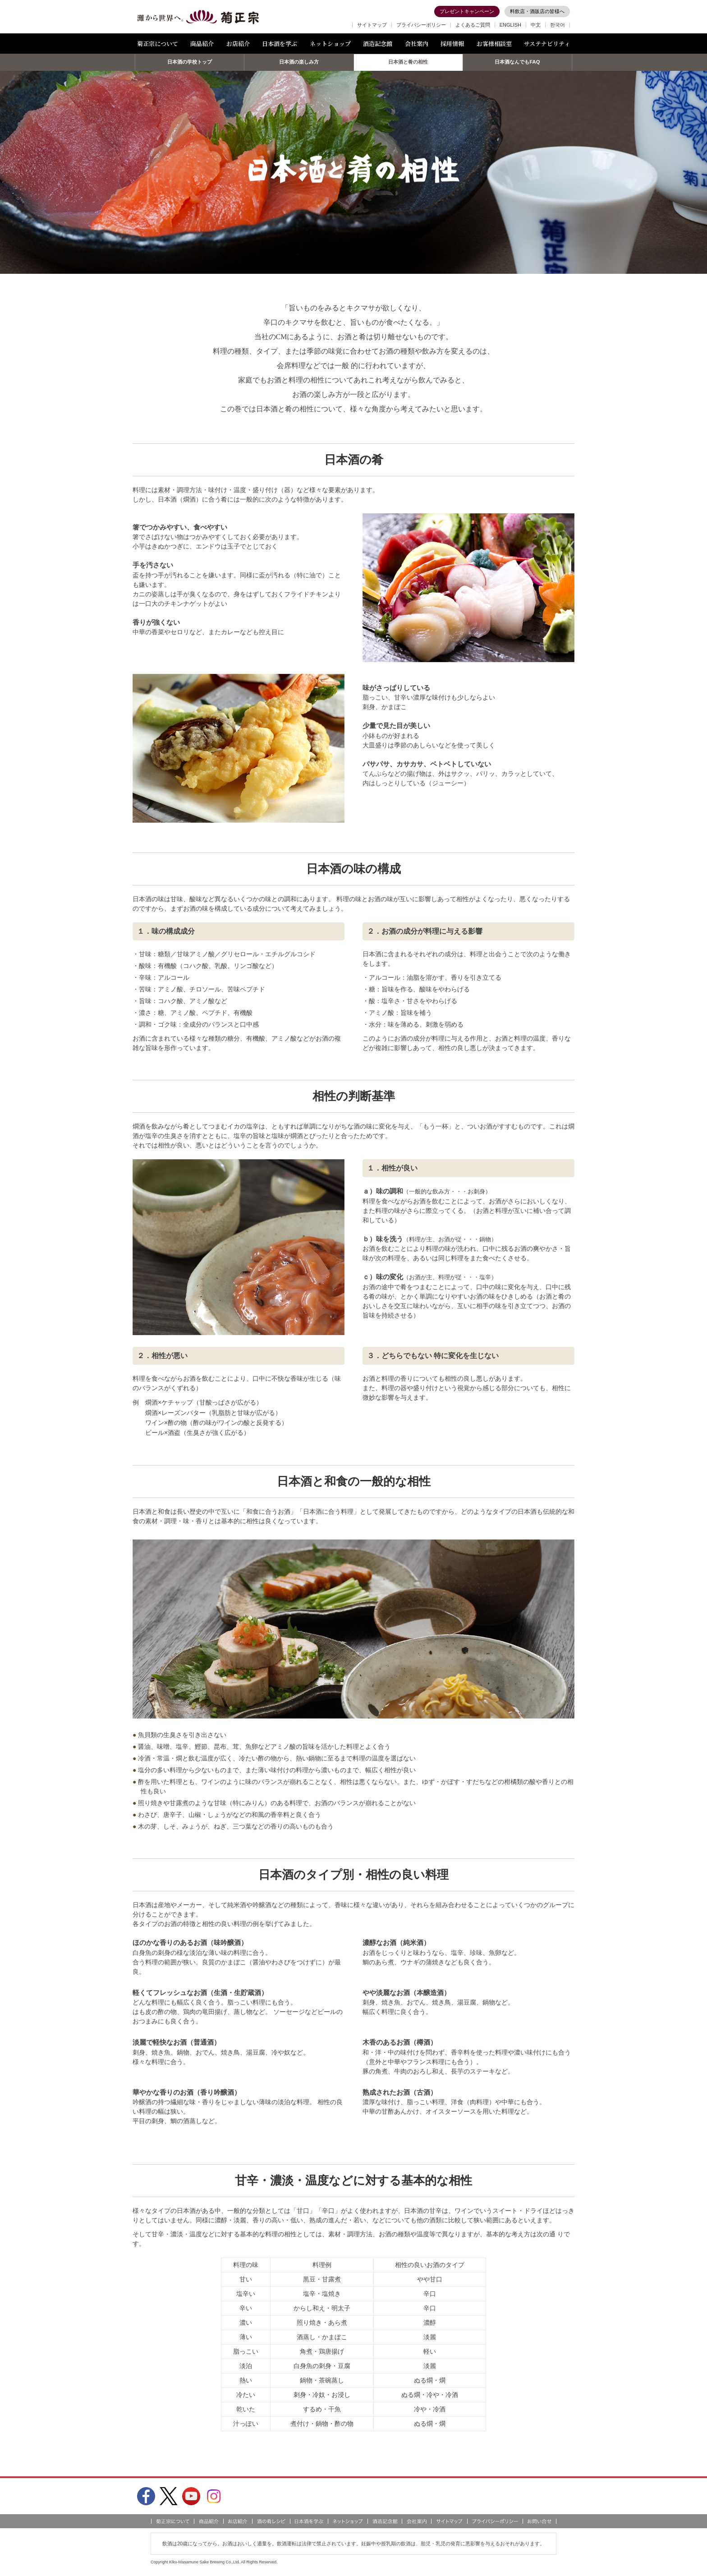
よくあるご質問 (472, 25)
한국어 (557, 25)
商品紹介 (202, 43)
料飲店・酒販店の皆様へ (537, 11)
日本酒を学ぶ (279, 43)
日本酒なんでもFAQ (517, 65)
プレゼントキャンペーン (467, 11)
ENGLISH (510, 25)
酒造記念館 (377, 43)
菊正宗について (157, 43)
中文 (536, 25)
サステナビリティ (547, 43)
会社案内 (416, 43)
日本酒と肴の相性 (408, 65)
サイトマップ (372, 25)
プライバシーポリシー (421, 25)
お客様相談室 (494, 43)
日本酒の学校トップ (189, 65)
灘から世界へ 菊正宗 (198, 17)
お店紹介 (238, 43)
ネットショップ (330, 43)
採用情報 (452, 43)
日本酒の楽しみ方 (299, 65)
